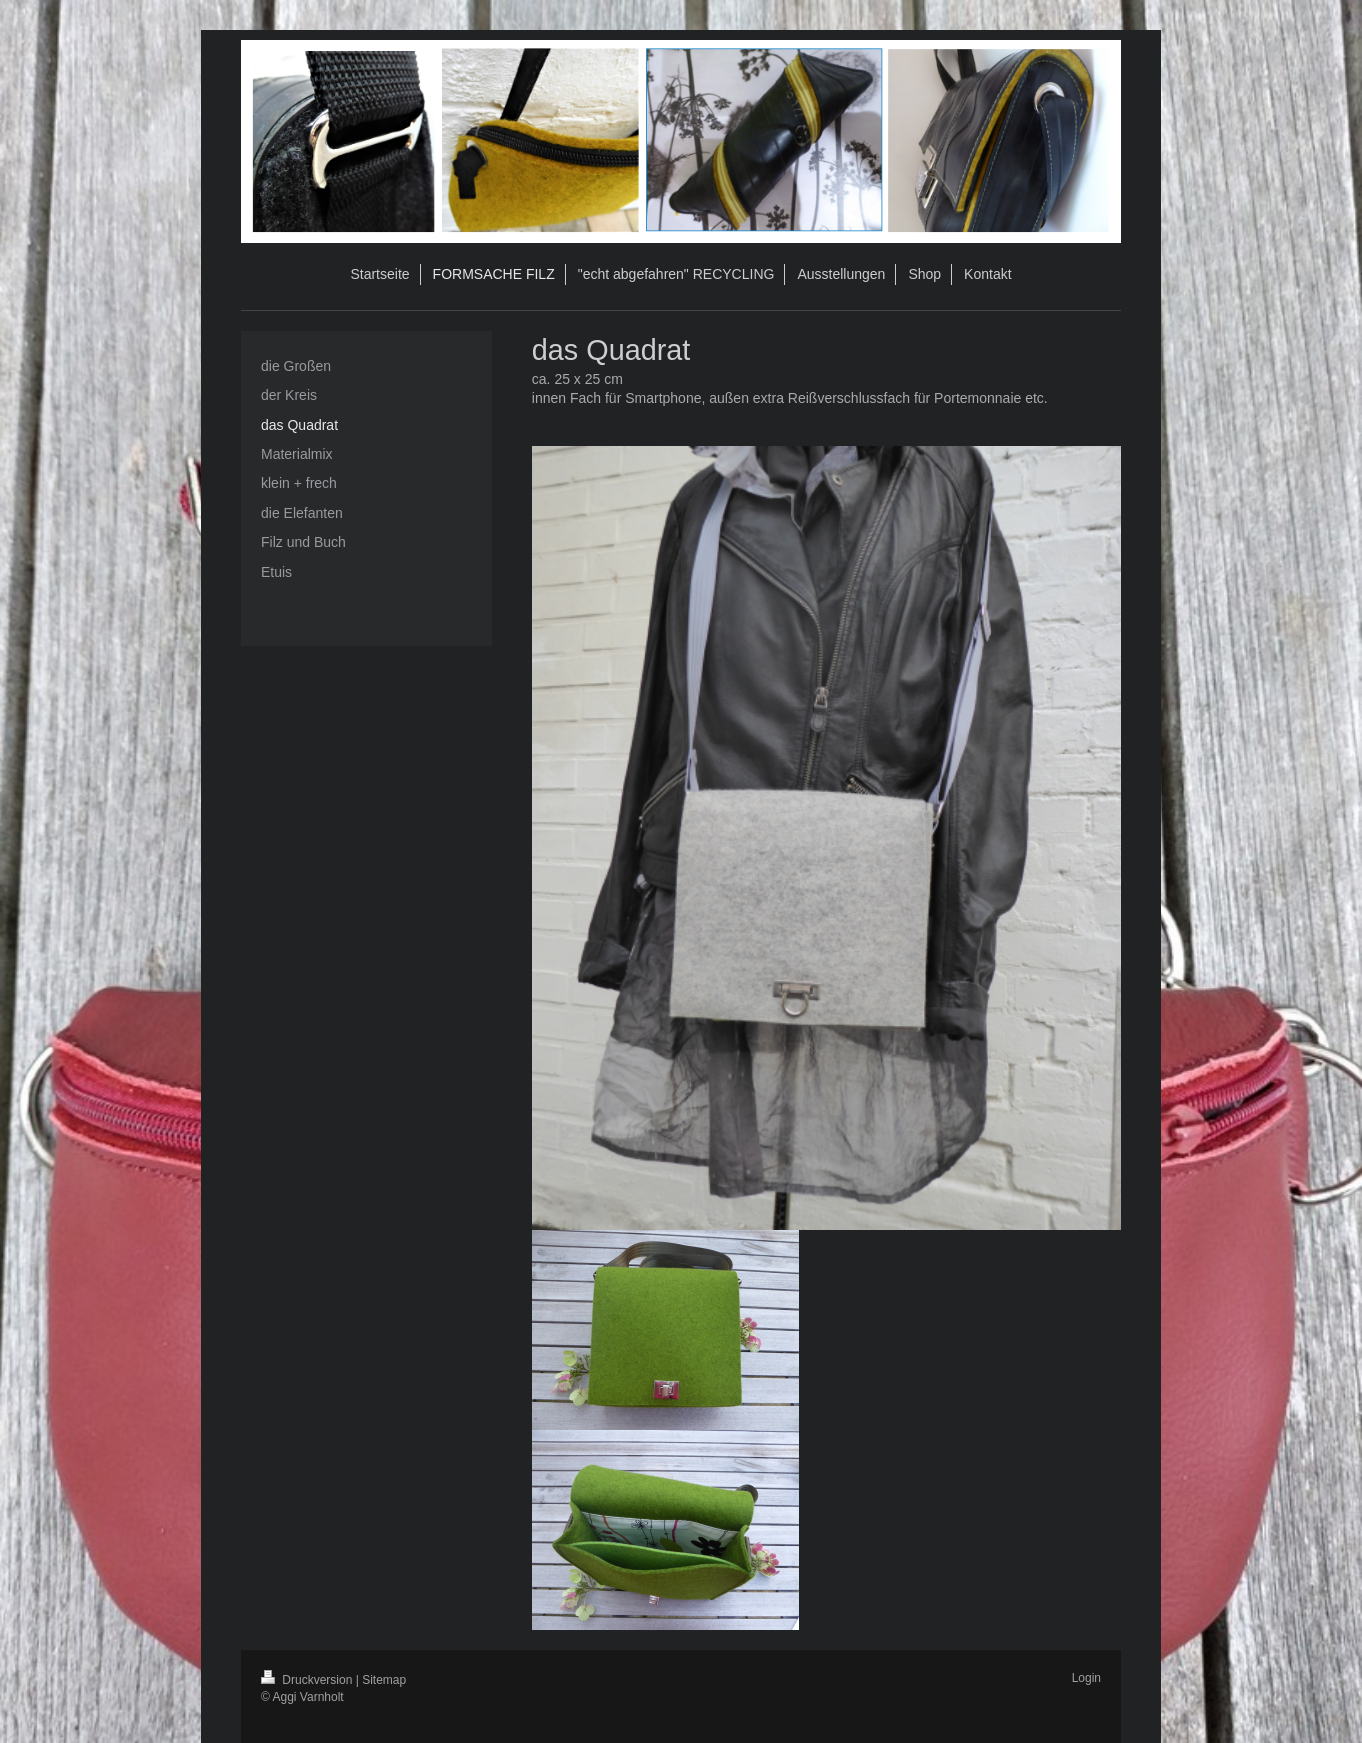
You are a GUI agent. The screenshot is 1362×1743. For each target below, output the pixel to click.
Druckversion (308, 1680)
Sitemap (384, 1680)
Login (1086, 1678)
